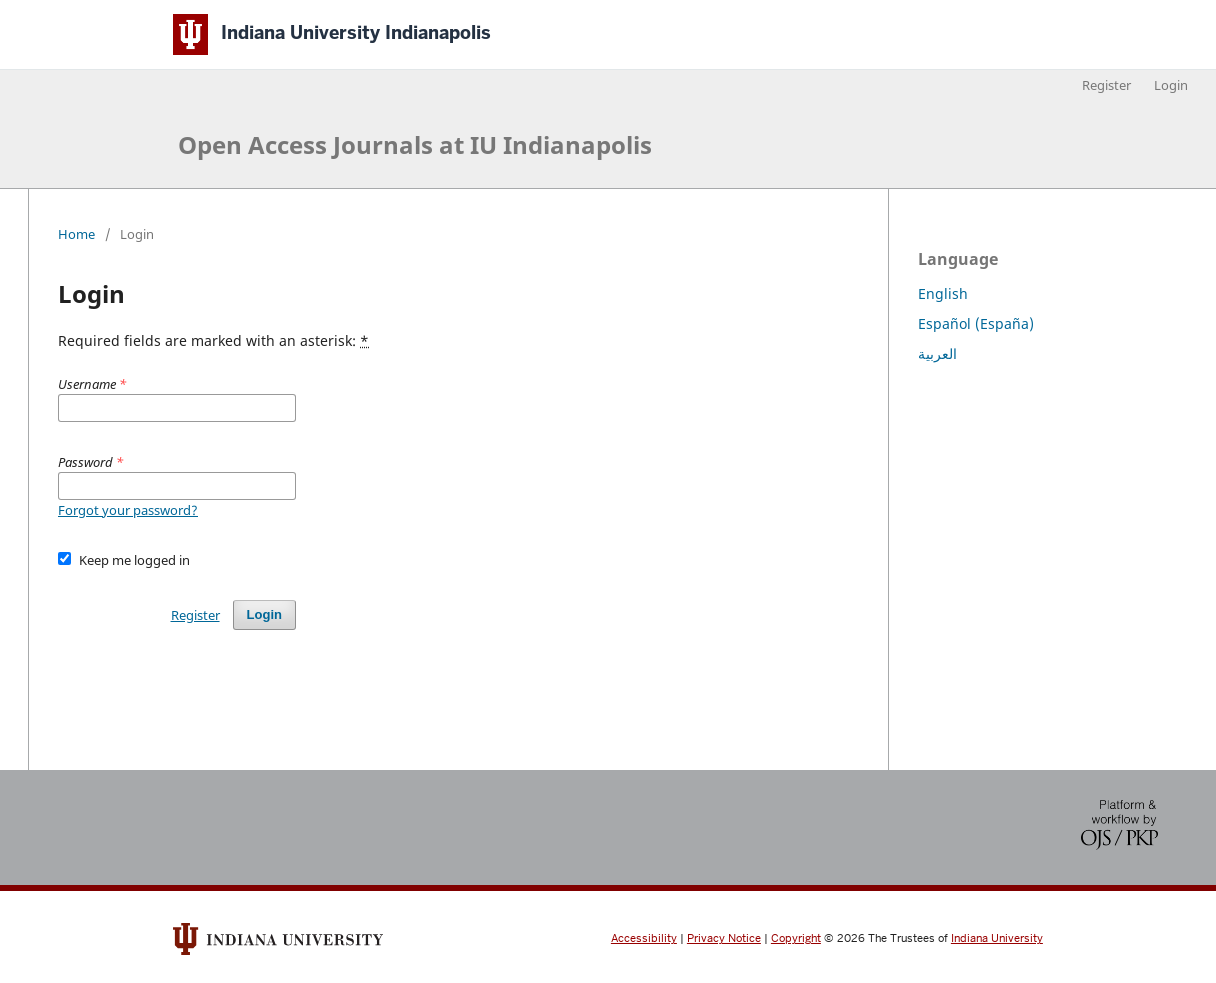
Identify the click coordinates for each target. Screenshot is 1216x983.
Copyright (796, 938)
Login (1171, 85)
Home (76, 234)
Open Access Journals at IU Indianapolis (415, 144)
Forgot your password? (128, 510)
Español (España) (976, 323)
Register (1106, 85)
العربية (937, 353)
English (943, 293)
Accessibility (644, 938)
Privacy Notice (724, 938)
